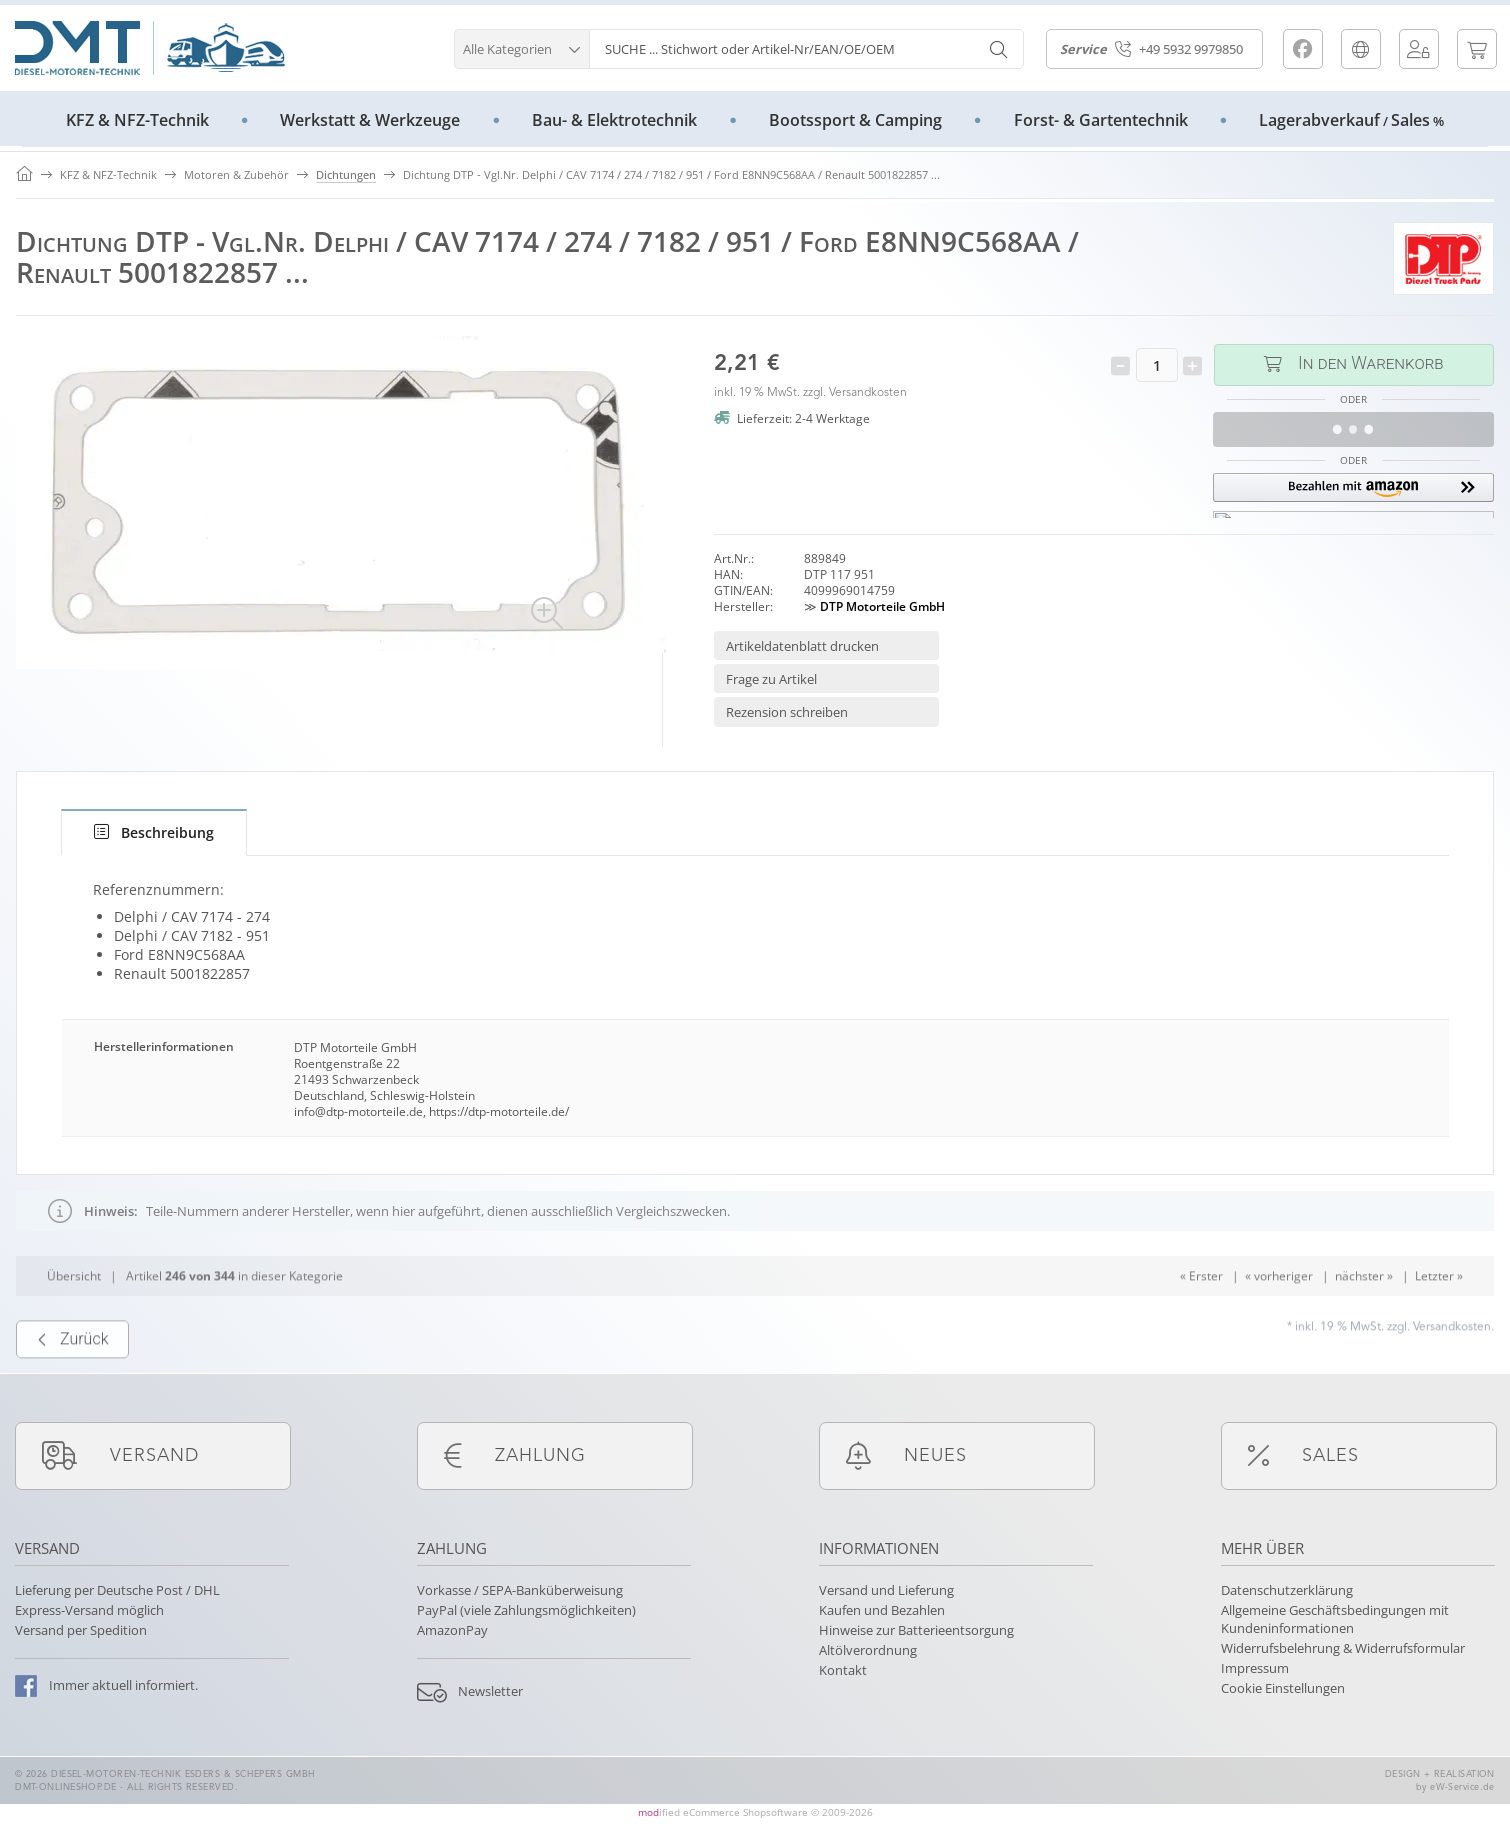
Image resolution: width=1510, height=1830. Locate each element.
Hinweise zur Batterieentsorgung (916, 1630)
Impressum (1255, 1668)
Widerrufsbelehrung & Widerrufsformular (1343, 1648)
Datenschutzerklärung (1287, 1590)
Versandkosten (868, 393)
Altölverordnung (868, 1650)
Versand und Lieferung (886, 1590)
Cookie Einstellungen (1283, 1688)
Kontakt (843, 1670)
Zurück (72, 1378)
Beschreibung (154, 832)
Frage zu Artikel (771, 679)
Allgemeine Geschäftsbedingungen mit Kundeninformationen (1335, 1619)
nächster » (1364, 1314)
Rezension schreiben (787, 712)
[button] (521, 46)
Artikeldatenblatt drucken (802, 646)
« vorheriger (1279, 1314)
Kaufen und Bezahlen (882, 1610)
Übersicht (74, 1314)
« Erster (1201, 1314)
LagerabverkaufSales (1351, 120)
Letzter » (1439, 1314)
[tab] (154, 832)
